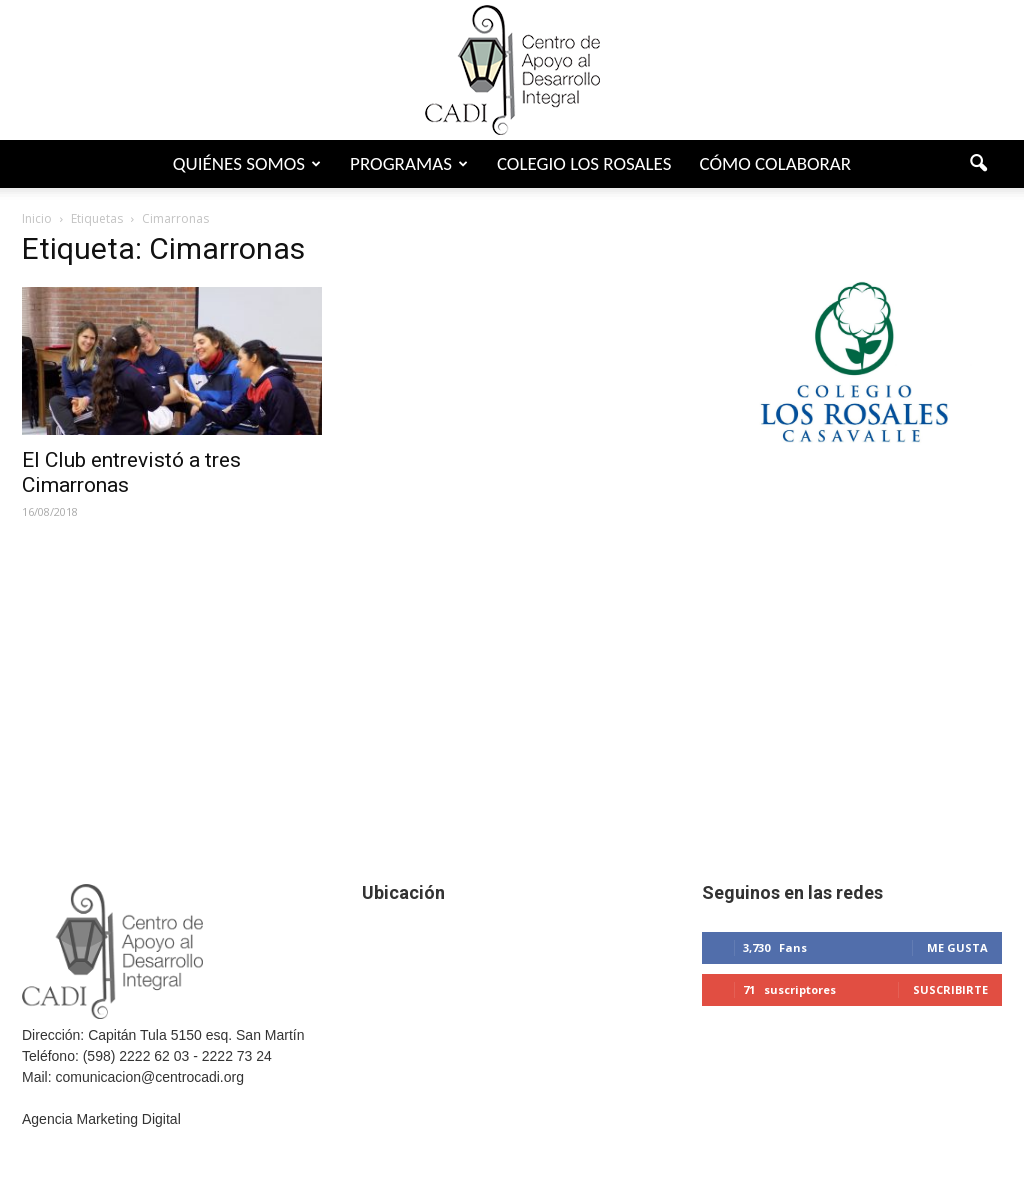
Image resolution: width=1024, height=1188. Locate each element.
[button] (978, 164)
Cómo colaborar (775, 163)
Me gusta (957, 947)
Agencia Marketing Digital (101, 1119)
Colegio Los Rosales (584, 163)
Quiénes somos (247, 163)
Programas (409, 163)
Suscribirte (950, 989)
